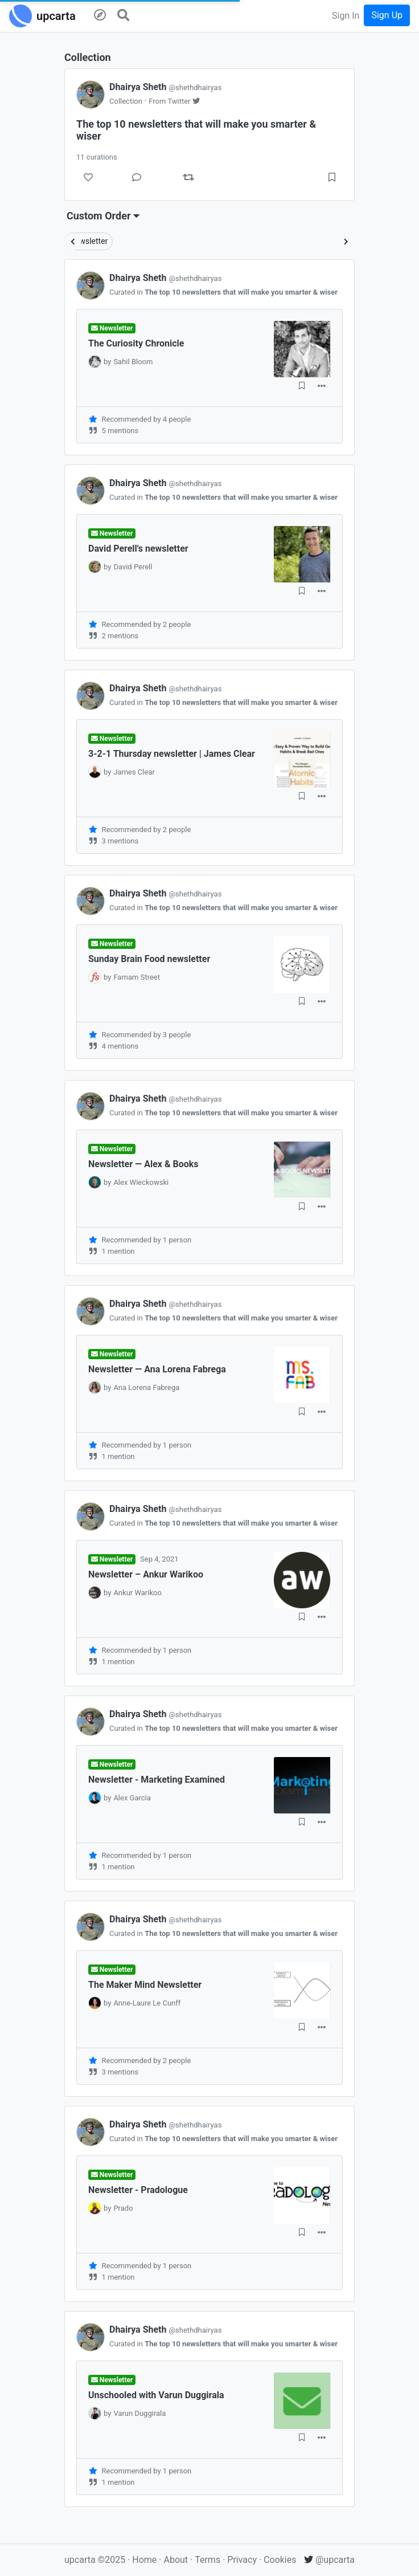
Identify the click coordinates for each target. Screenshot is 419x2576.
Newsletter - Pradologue (138, 2189)
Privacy (243, 2559)
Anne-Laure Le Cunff (146, 2003)
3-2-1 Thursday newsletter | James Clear (171, 753)
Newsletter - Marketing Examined (156, 1779)
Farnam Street (136, 977)
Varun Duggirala (139, 2413)
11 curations (96, 157)
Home (144, 2559)
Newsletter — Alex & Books (143, 1164)
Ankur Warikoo (137, 1592)
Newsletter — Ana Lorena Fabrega (157, 1369)
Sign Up (386, 15)
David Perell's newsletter (138, 548)
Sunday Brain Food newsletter (149, 958)
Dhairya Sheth (165, 86)
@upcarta (329, 2559)
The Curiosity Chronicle (136, 343)
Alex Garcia (131, 1798)
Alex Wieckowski (141, 1182)
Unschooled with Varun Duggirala (156, 2395)
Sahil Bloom (133, 361)
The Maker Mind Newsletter (145, 1984)
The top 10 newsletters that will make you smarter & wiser (241, 292)
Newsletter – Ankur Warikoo (145, 1574)
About (175, 2559)
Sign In (345, 15)
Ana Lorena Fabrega (146, 1387)
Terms (209, 2559)
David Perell (132, 567)
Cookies (280, 2559)
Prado (123, 2208)
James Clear (133, 772)
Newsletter (88, 241)
